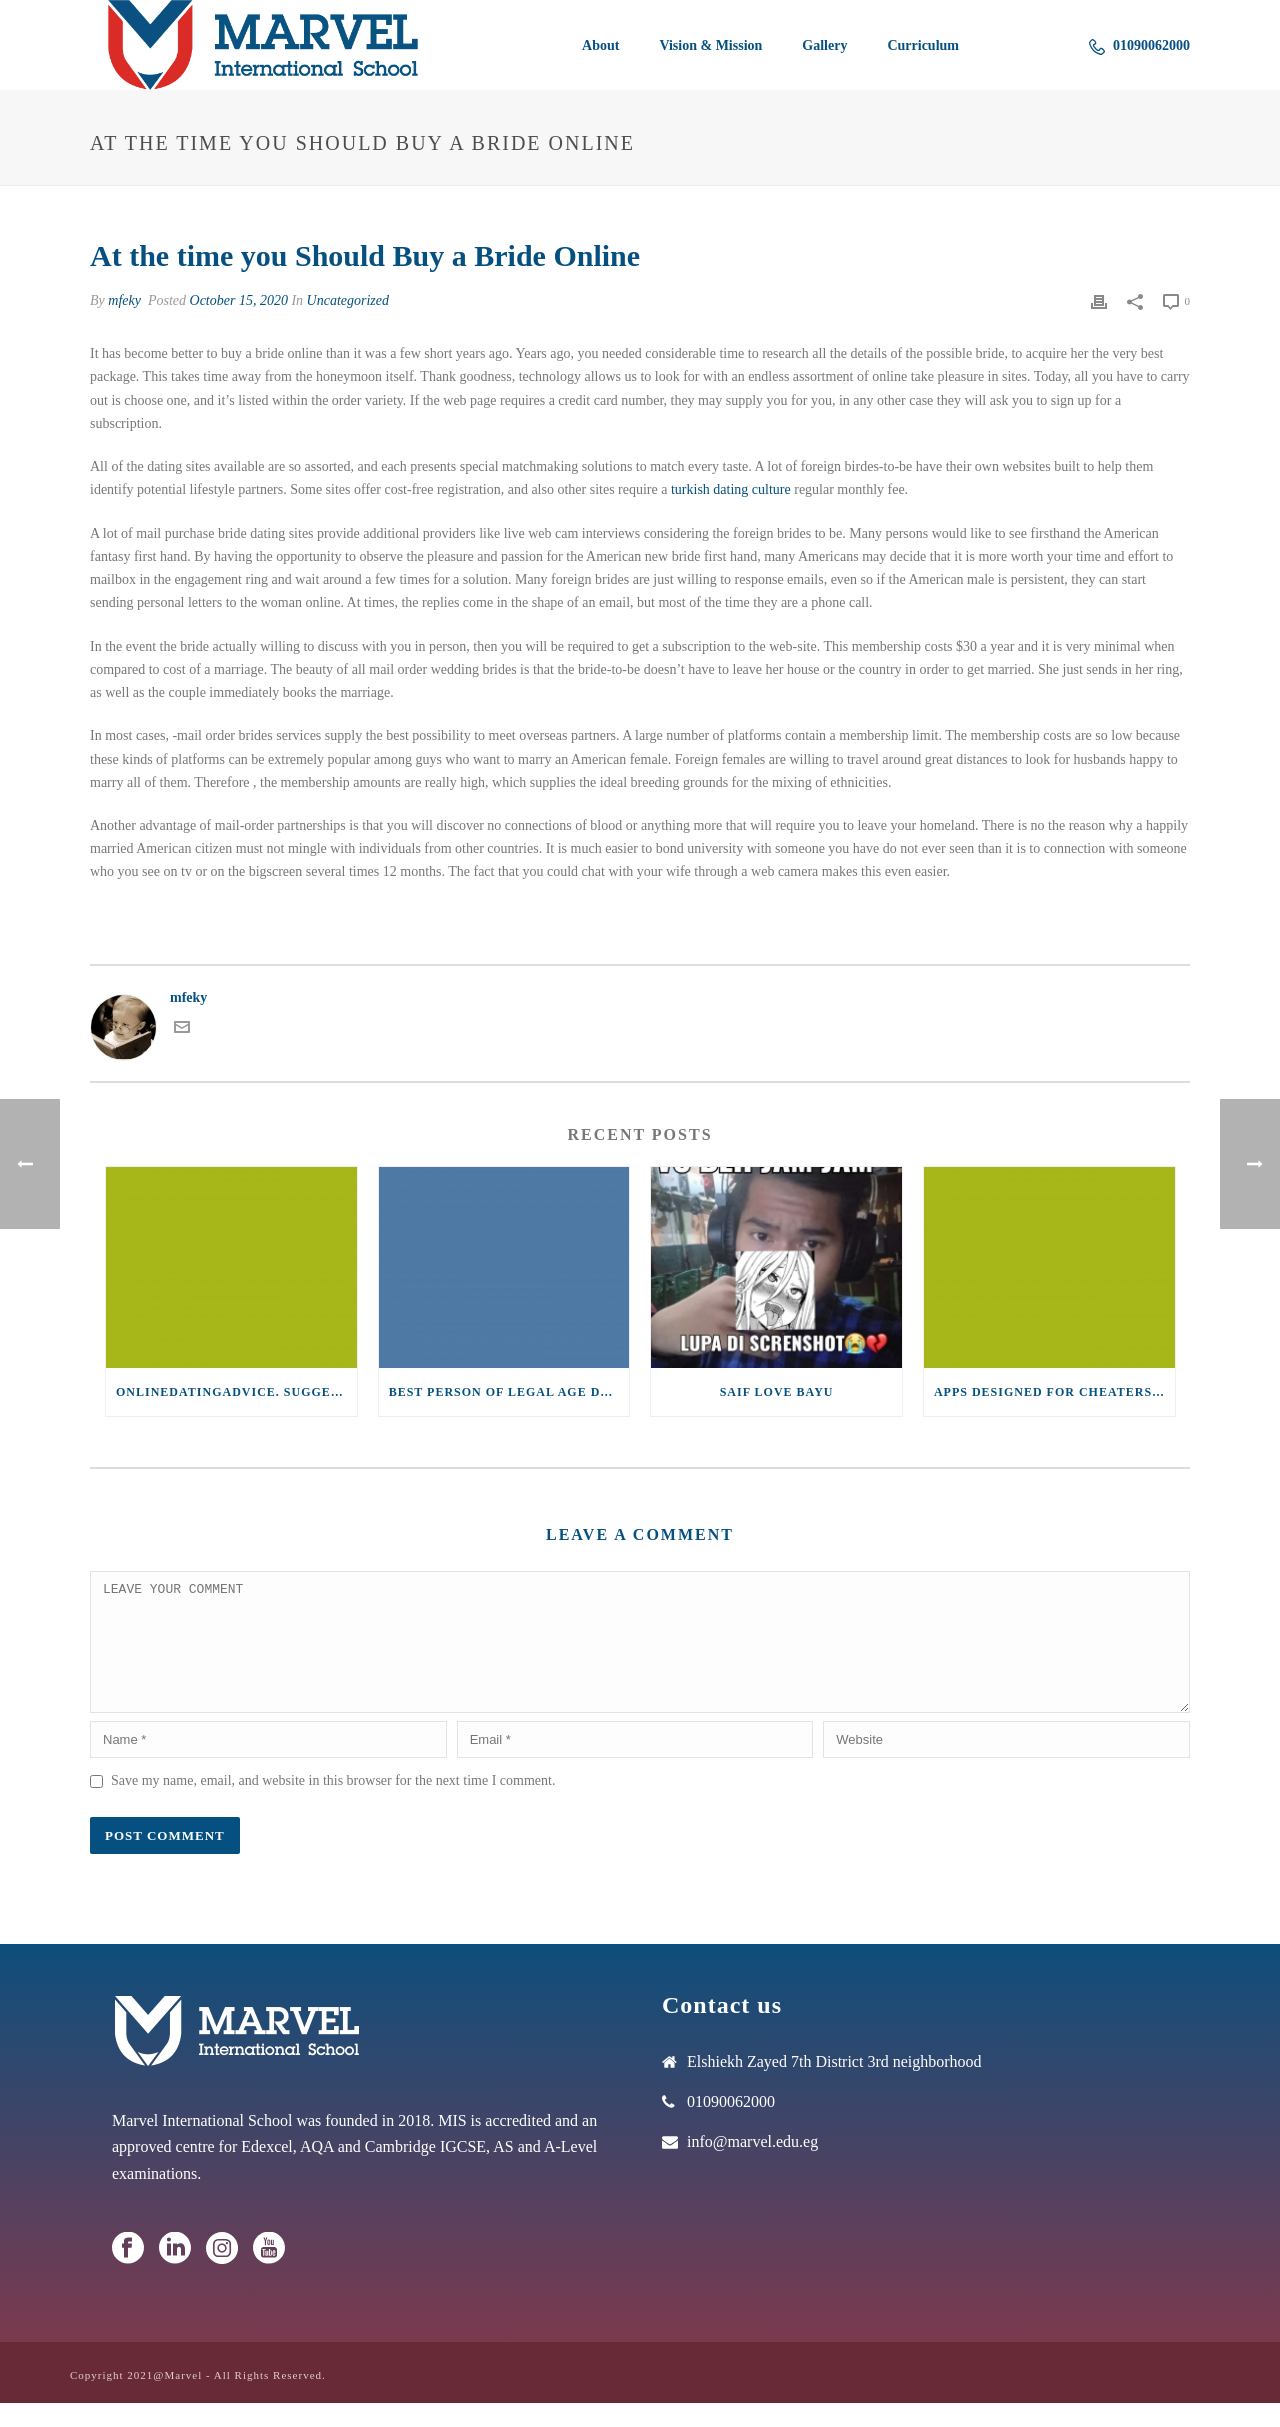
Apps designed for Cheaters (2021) (1054, 1392)
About (600, 45)
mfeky (124, 300)
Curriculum (923, 45)
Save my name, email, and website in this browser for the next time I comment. (333, 1804)
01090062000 (1139, 46)
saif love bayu (777, 1392)
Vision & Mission (710, 45)
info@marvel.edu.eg (752, 2165)
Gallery (824, 45)
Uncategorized (348, 300)
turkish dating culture (731, 489)
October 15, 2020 (239, 300)
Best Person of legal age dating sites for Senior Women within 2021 (509, 1392)
